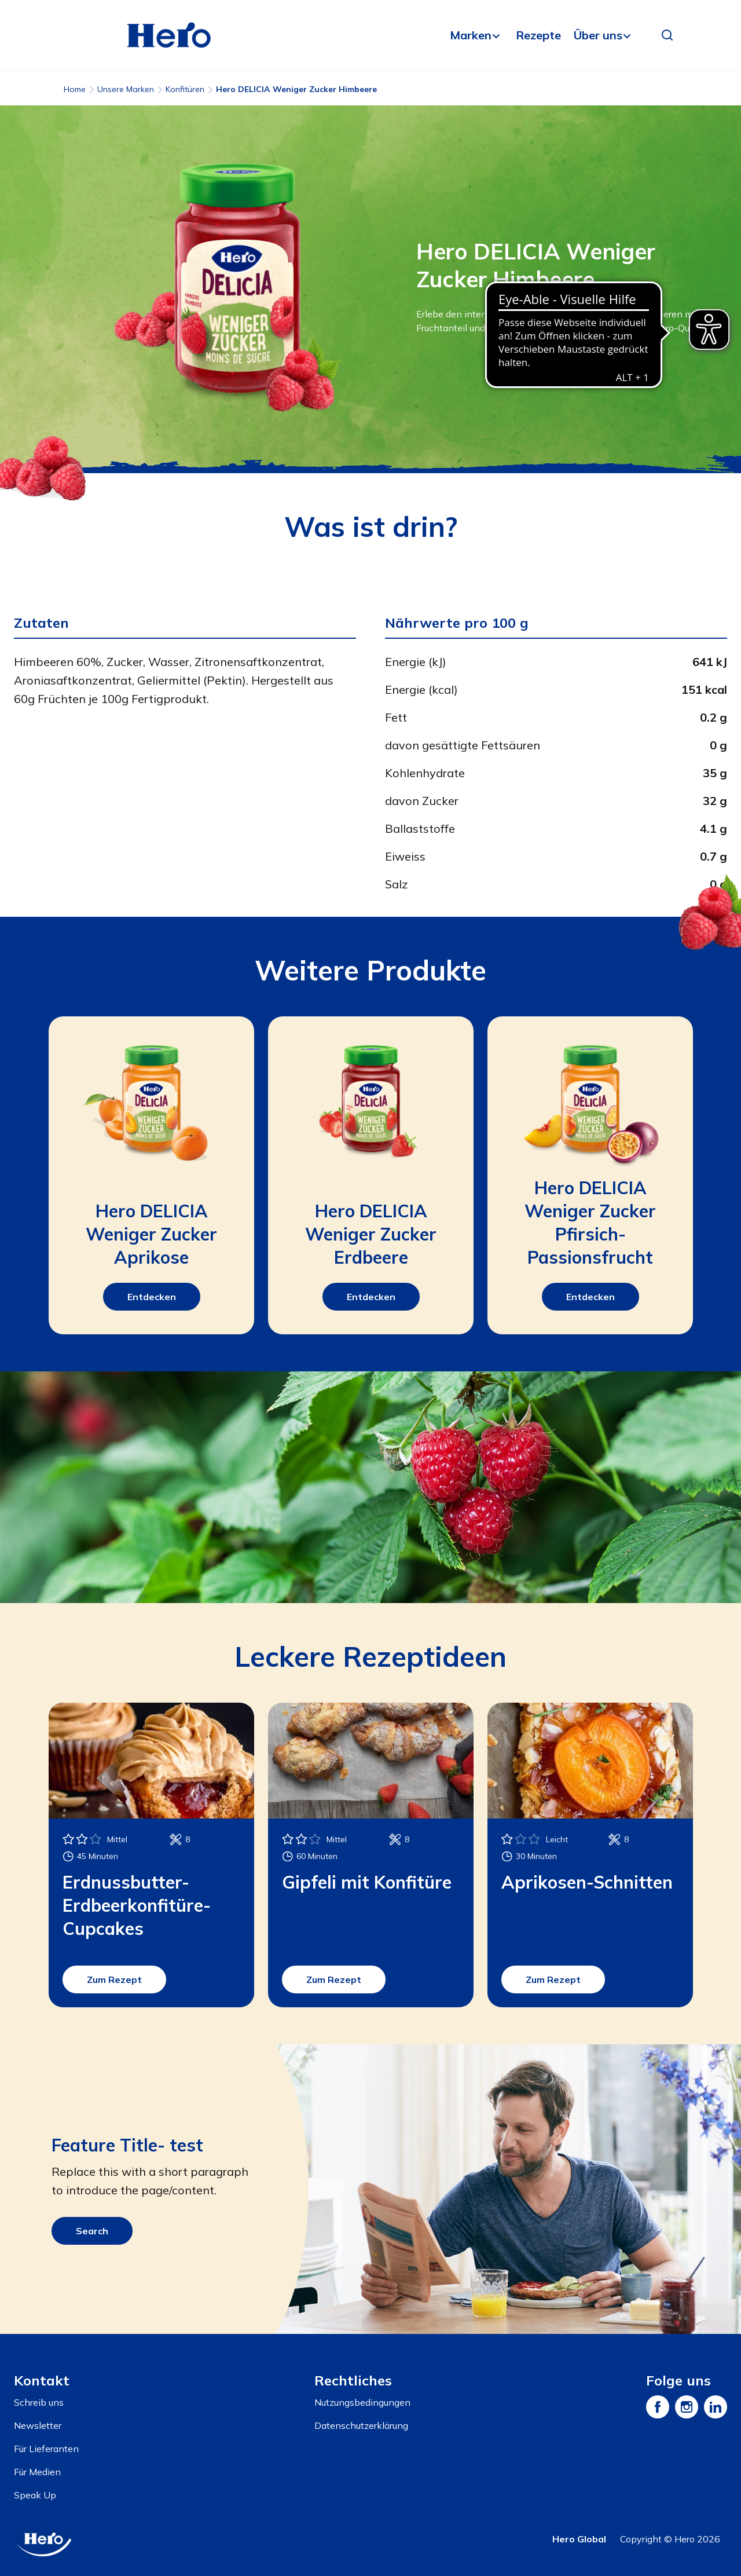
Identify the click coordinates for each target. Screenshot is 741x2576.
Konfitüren (185, 89)
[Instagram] (686, 2406)
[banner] (370, 35)
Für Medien (37, 2472)
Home (75, 89)
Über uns (598, 35)
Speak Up (35, 2495)
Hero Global (579, 2539)
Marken (470, 35)
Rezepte (538, 35)
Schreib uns (39, 2402)
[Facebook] (657, 2406)
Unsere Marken (125, 89)
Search (92, 2231)
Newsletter (37, 2425)
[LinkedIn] (715, 2406)
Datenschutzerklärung (361, 2425)
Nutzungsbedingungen (362, 2402)
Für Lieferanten (46, 2448)
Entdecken (151, 1296)
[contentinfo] (370, 2455)
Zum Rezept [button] (114, 1979)
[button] (667, 35)
